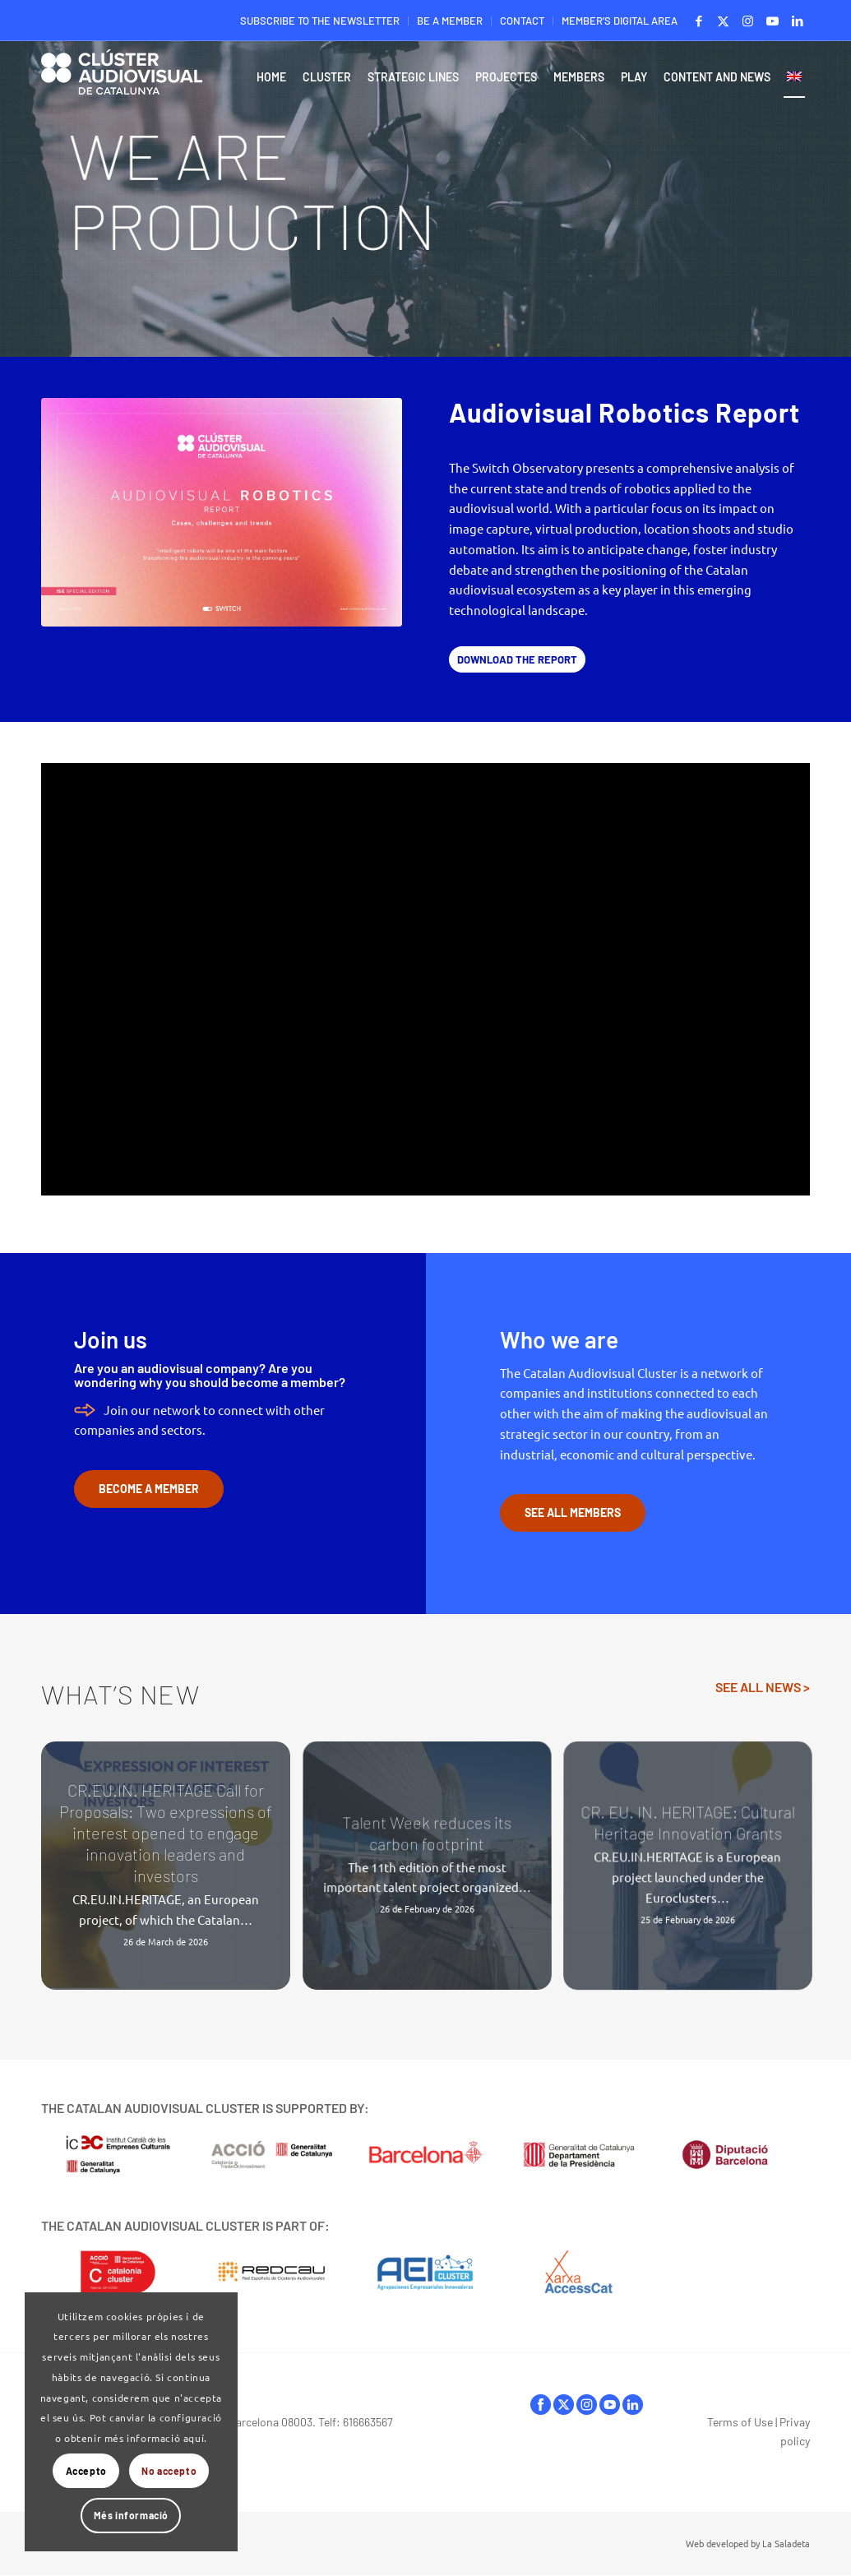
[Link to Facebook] (698, 20)
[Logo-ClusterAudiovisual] (121, 81)
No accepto (169, 2471)
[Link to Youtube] (772, 20)
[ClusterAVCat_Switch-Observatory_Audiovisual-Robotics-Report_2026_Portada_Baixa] (221, 512)
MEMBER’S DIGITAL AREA (620, 20)
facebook (540, 2404)
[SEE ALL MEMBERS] (572, 1513)
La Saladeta (786, 2543)
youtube (609, 2404)
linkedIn (632, 2404)
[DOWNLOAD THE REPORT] (517, 659)
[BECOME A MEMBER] (149, 1489)
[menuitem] (320, 20)
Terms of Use (740, 2422)
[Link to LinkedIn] (797, 20)
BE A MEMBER (450, 20)
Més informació (131, 2515)
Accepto (86, 2471)
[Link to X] (723, 20)
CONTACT (522, 20)
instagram (586, 2404)
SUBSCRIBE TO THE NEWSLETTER (320, 20)
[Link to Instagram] (748, 20)
